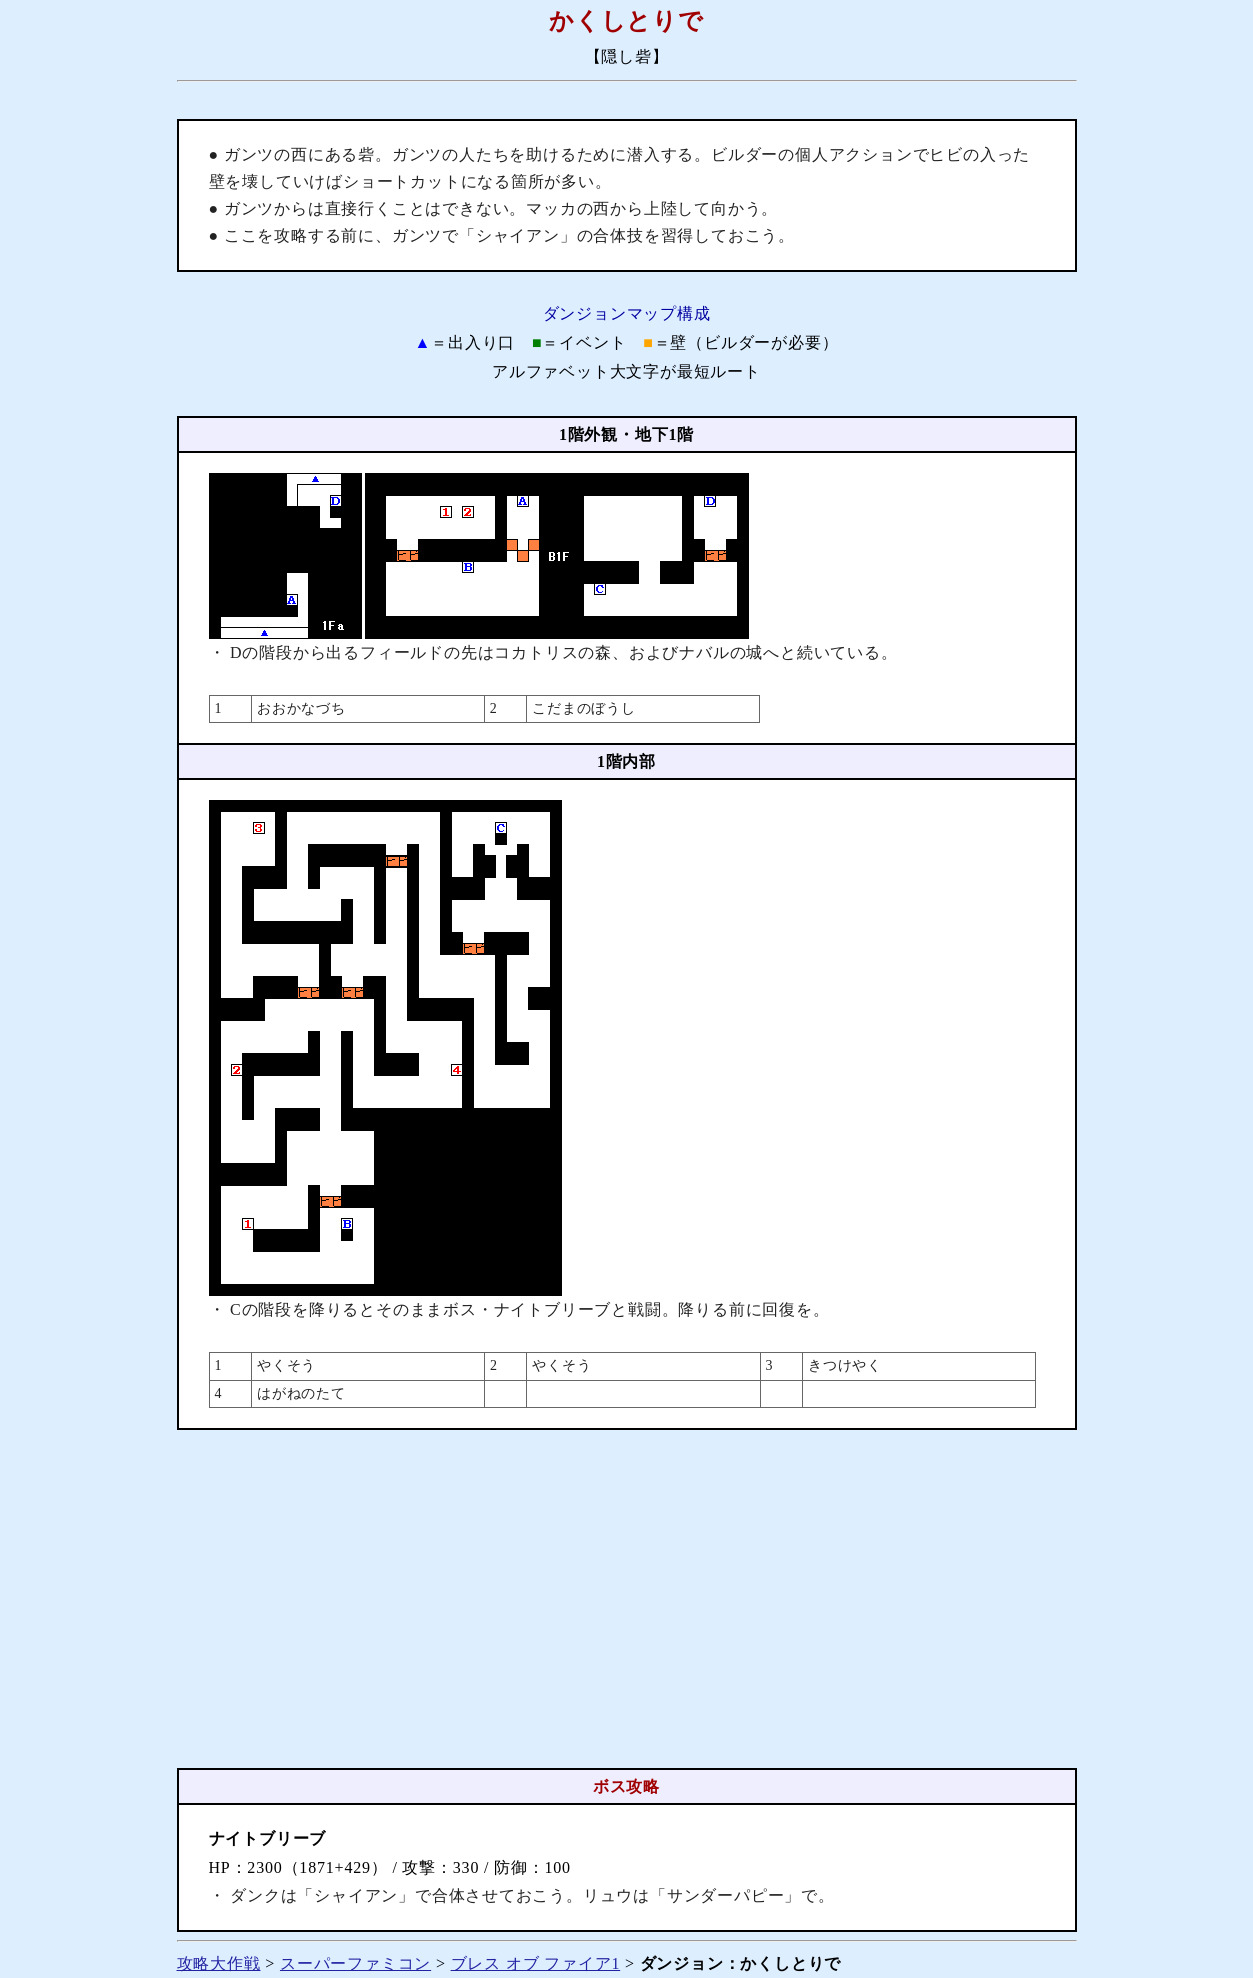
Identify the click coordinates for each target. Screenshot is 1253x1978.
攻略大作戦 (219, 1963)
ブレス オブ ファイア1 (536, 1963)
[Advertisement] (627, 1599)
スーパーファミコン (355, 1963)
